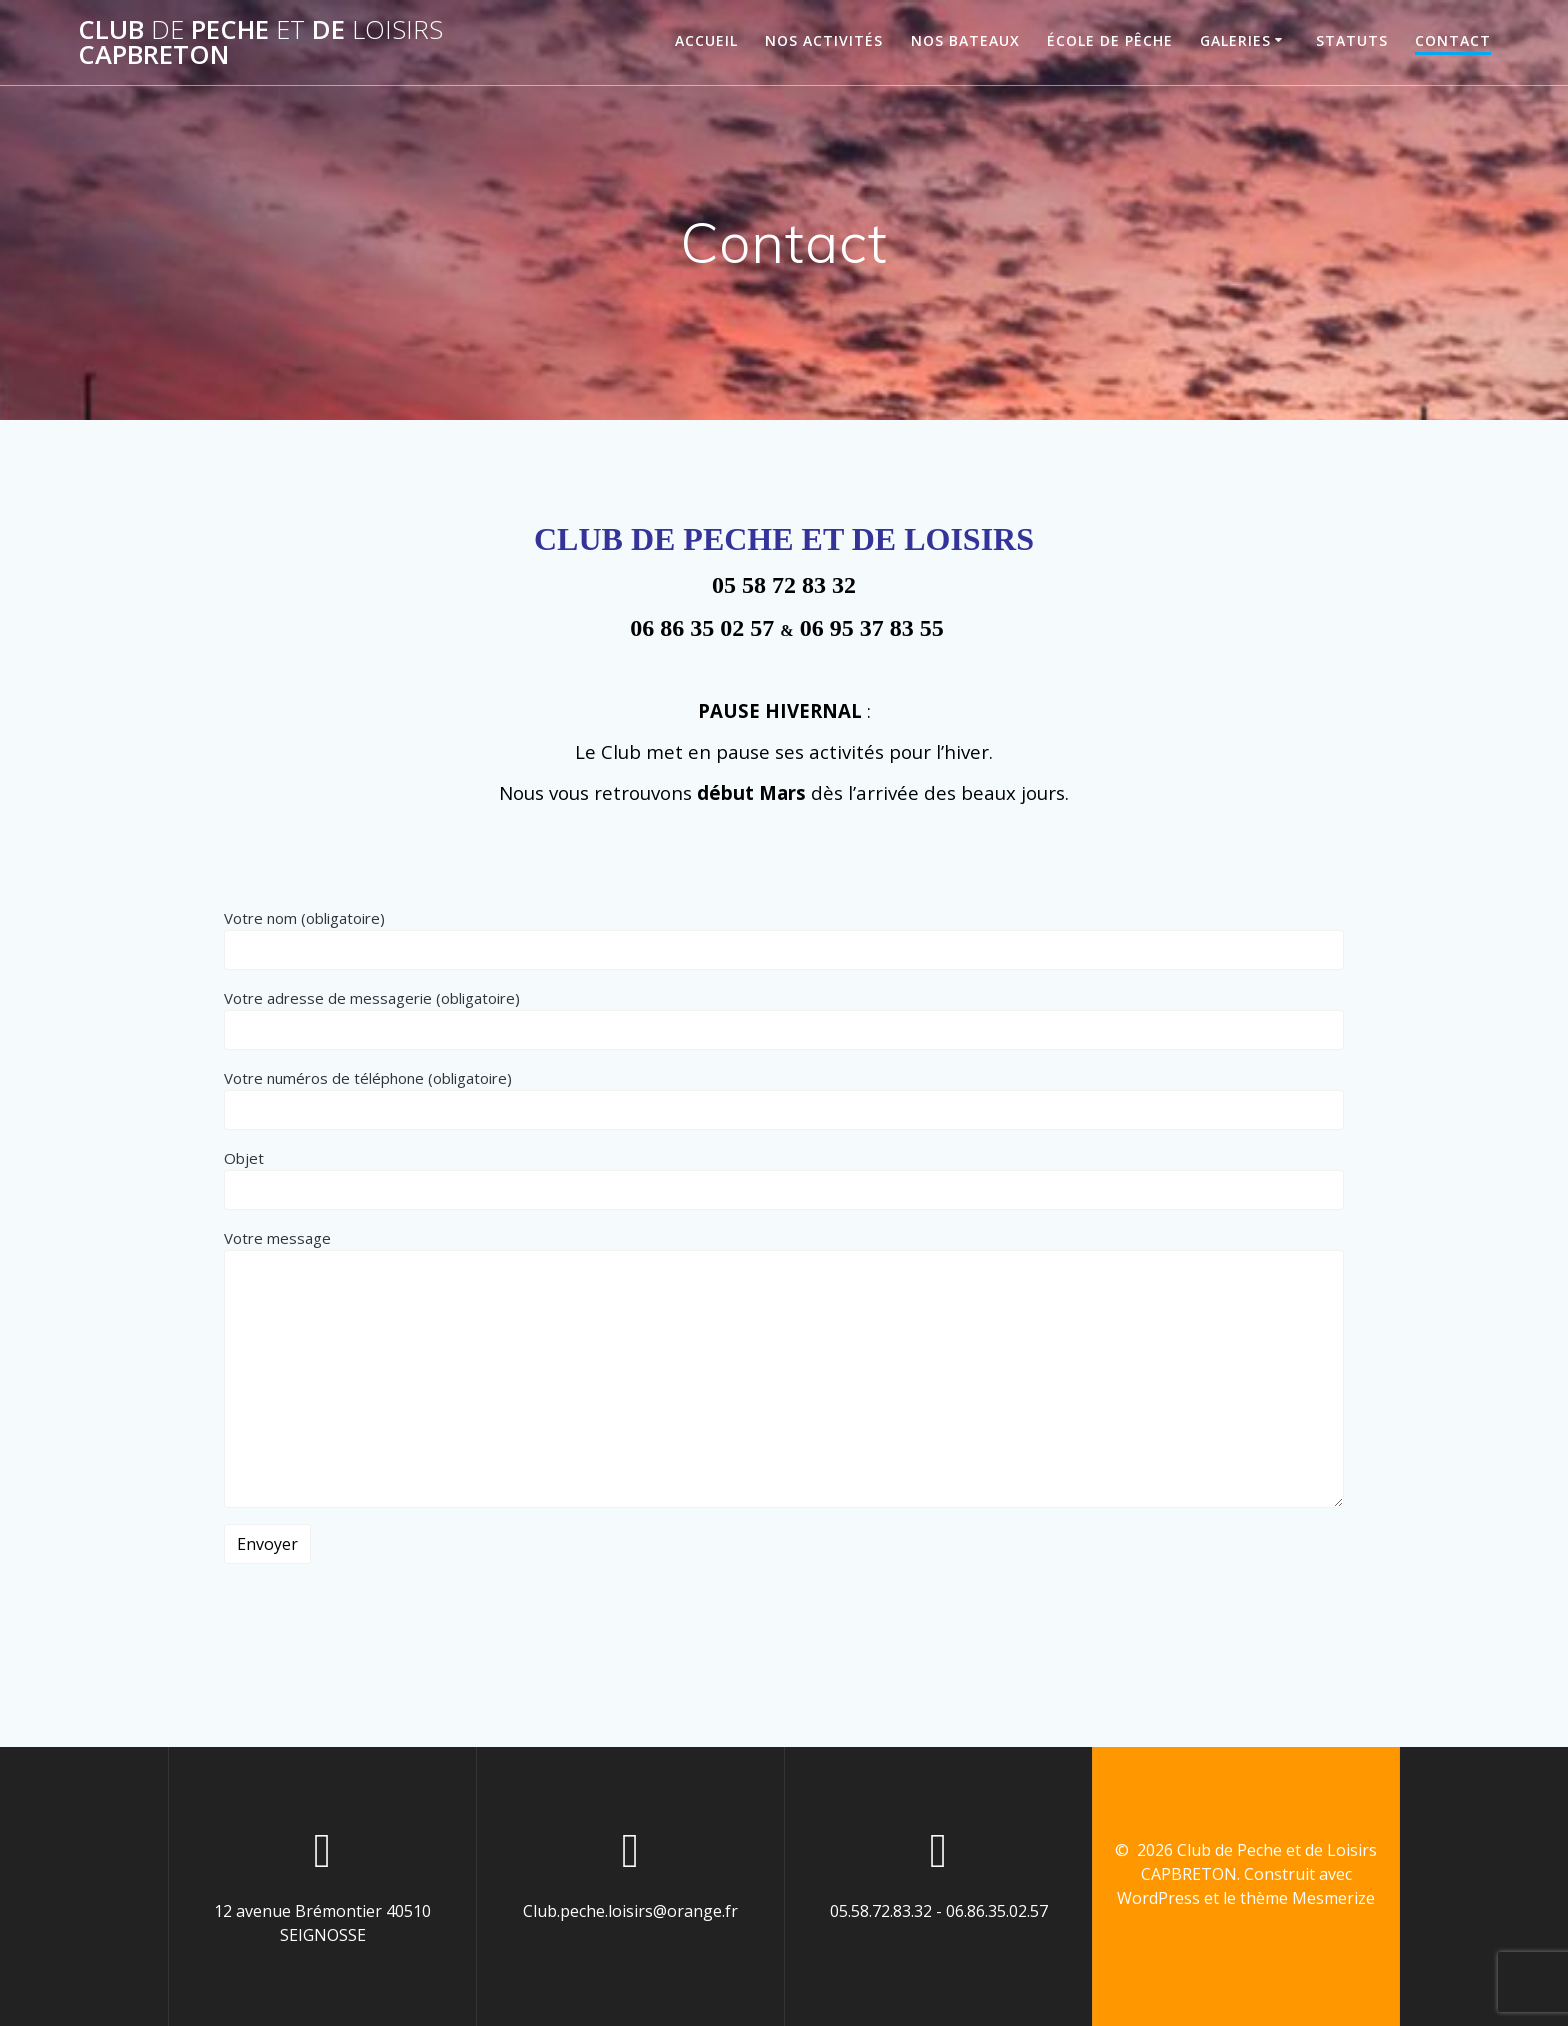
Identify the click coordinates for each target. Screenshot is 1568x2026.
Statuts (1352, 40)
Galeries (1235, 40)
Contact (1453, 40)
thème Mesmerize (1307, 1898)
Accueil (706, 40)
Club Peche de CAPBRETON (260, 42)
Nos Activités (824, 40)
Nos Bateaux (965, 40)
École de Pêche (1110, 40)
